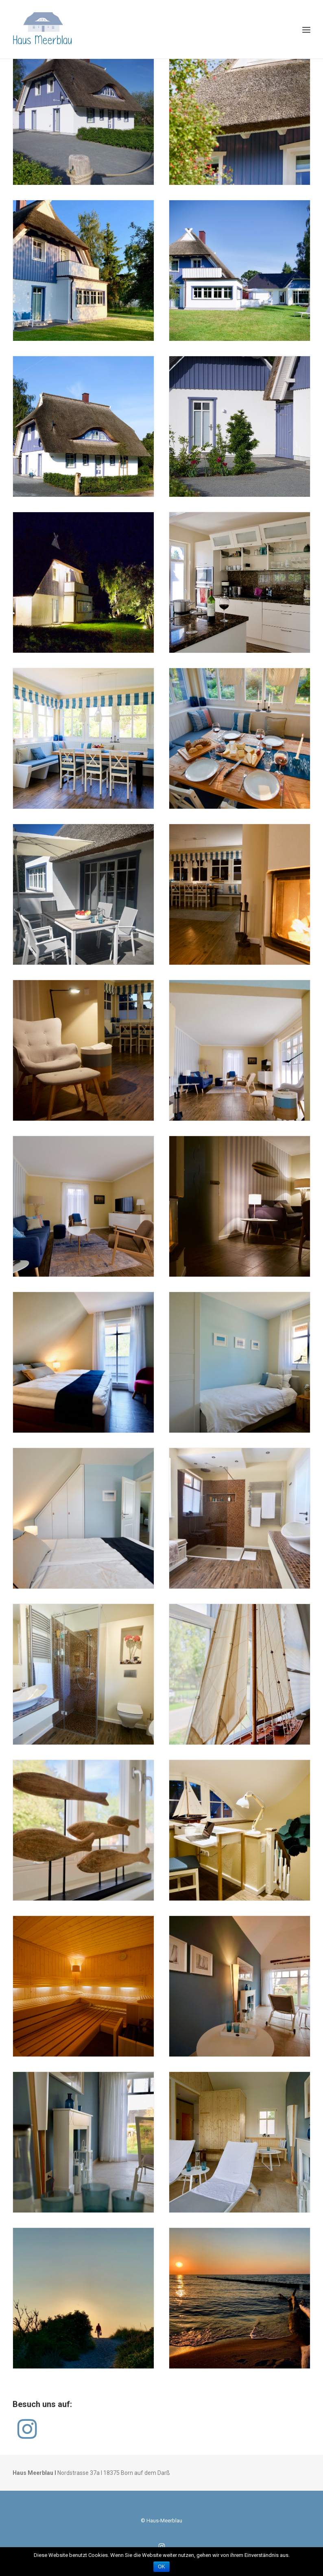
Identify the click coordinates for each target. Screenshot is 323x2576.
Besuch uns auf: (42, 2404)
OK (161, 2567)
